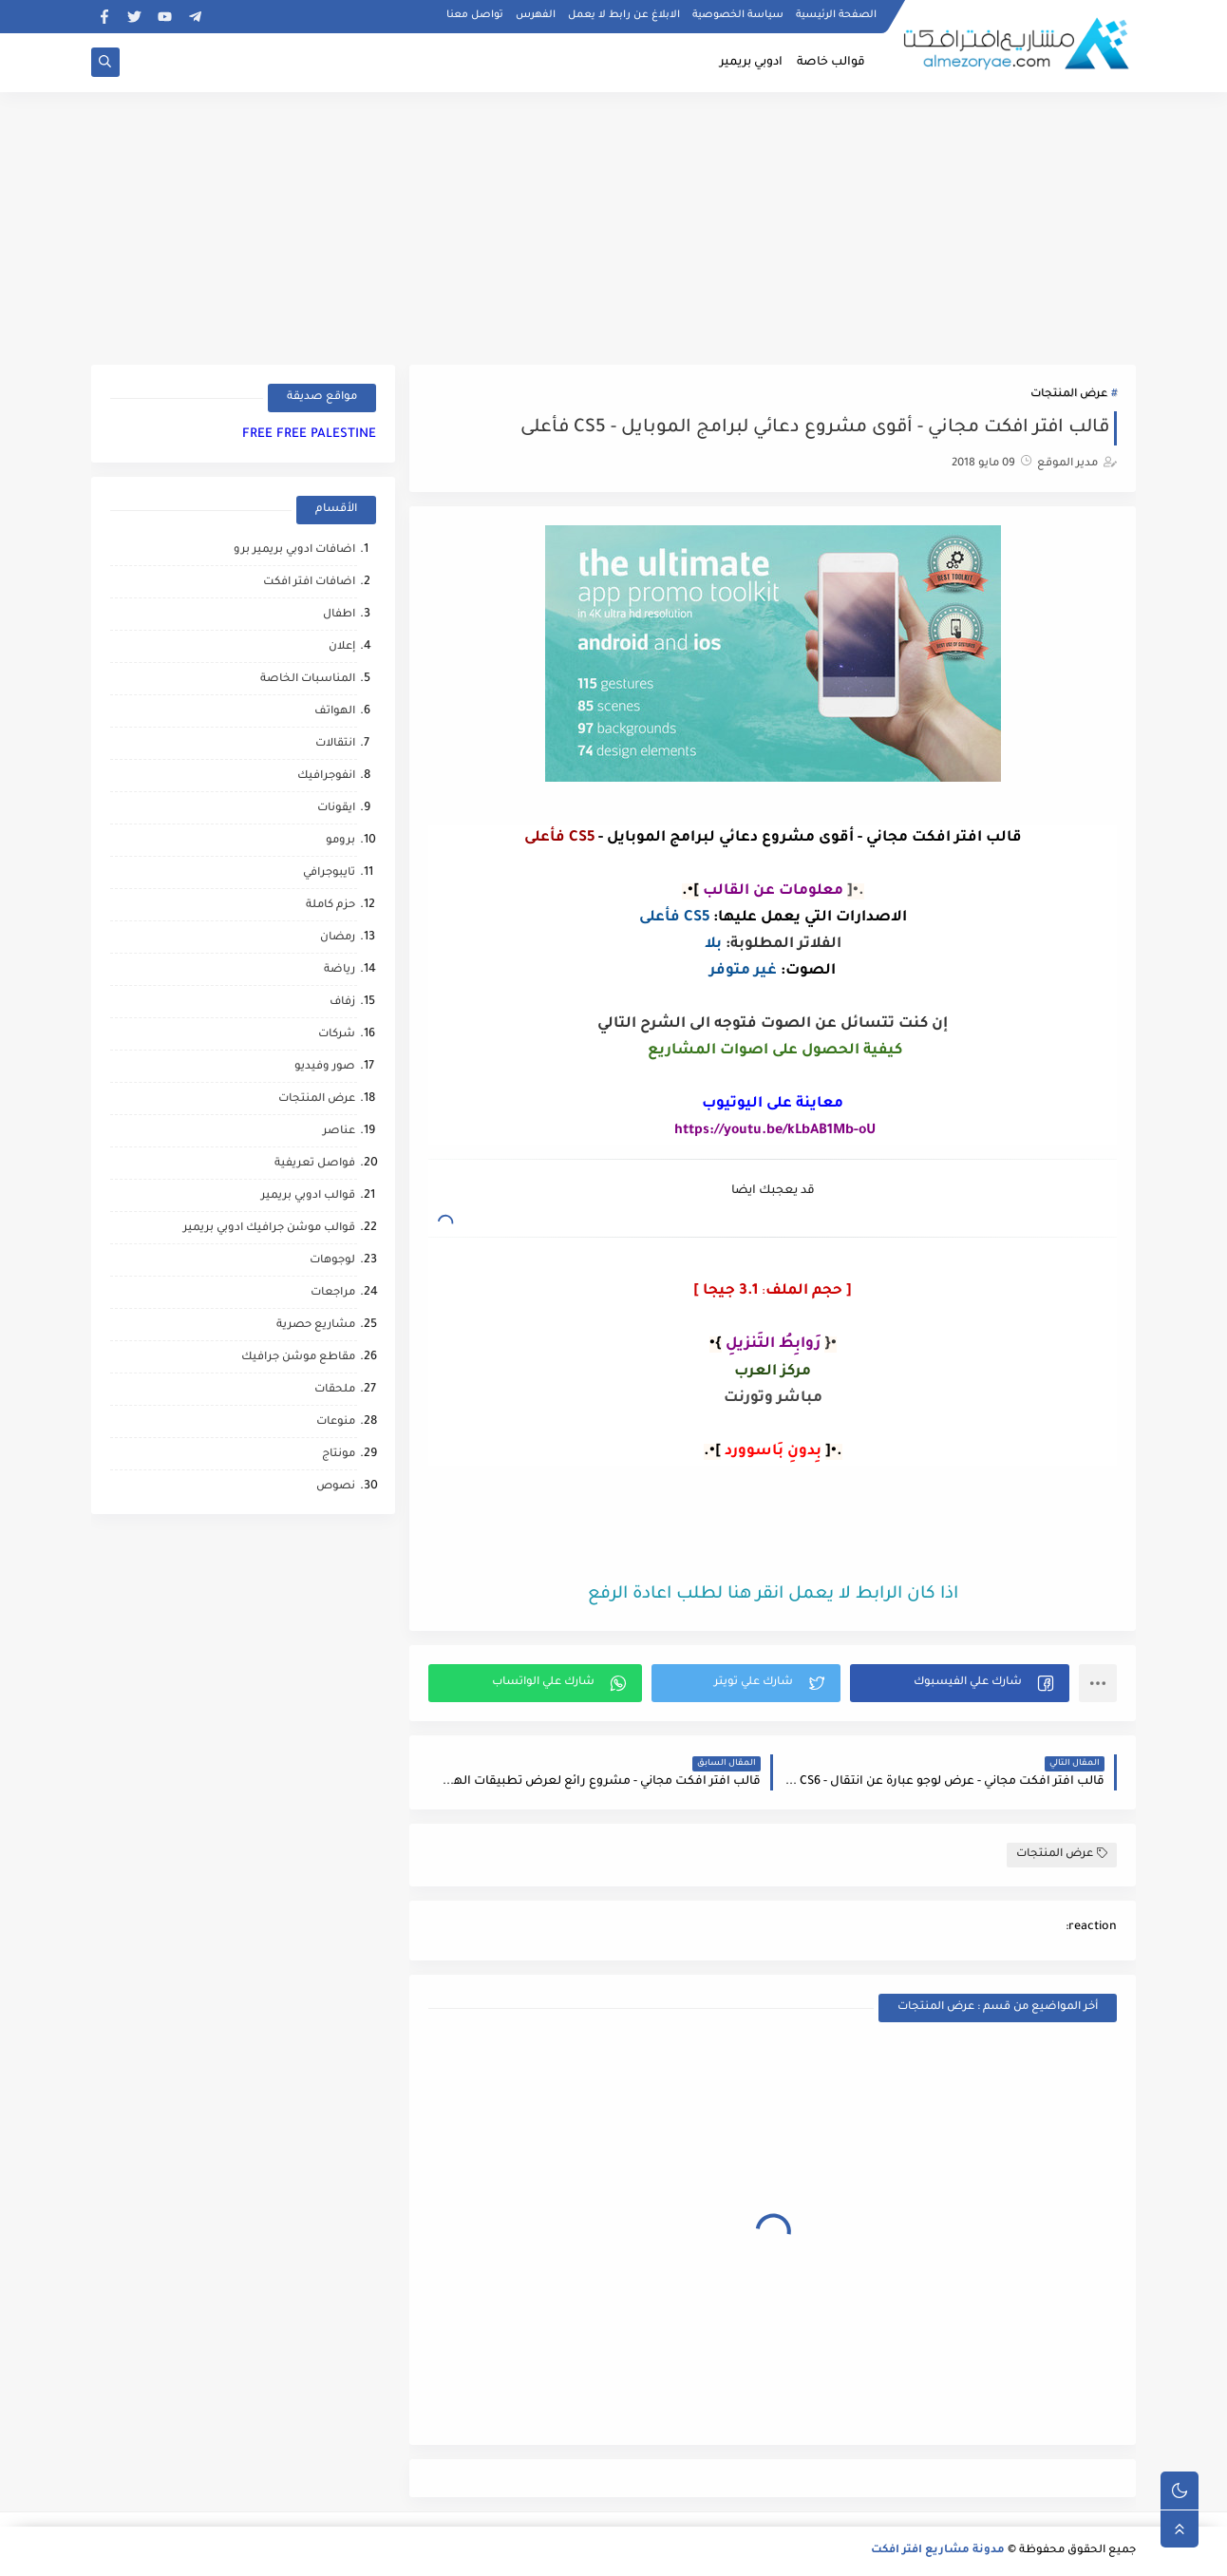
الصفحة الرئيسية (836, 15)
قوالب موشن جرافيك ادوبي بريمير (269, 1228)
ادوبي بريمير (751, 62)
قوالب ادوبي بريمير (308, 1196)
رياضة (339, 970)
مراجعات (333, 1293)
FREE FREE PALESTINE (309, 434)
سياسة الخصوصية (737, 15)
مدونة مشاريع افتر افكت (938, 2551)
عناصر (339, 1132)
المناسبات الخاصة (307, 679)
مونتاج (338, 1455)
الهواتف (334, 712)
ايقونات (336, 809)
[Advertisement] (613, 225)
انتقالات (335, 744)
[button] (959, 1683)
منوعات (335, 1422)
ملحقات (334, 1390)
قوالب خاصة (831, 62)
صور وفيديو (324, 1067)
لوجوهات (332, 1261)
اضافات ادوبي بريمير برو (294, 550)
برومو (340, 841)
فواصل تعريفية (314, 1164)
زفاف (342, 1002)
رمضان (337, 938)
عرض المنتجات (1068, 394)
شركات (336, 1035)
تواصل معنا (474, 15)
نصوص (335, 1487)
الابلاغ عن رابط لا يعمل (624, 15)
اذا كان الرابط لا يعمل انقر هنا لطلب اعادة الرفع (773, 1594)
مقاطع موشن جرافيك (298, 1358)
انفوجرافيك (326, 776)
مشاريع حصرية (315, 1325)
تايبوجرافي (329, 873)
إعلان (342, 647)
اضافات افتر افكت (309, 583)
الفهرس (536, 15)
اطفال (339, 615)
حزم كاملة (330, 906)
